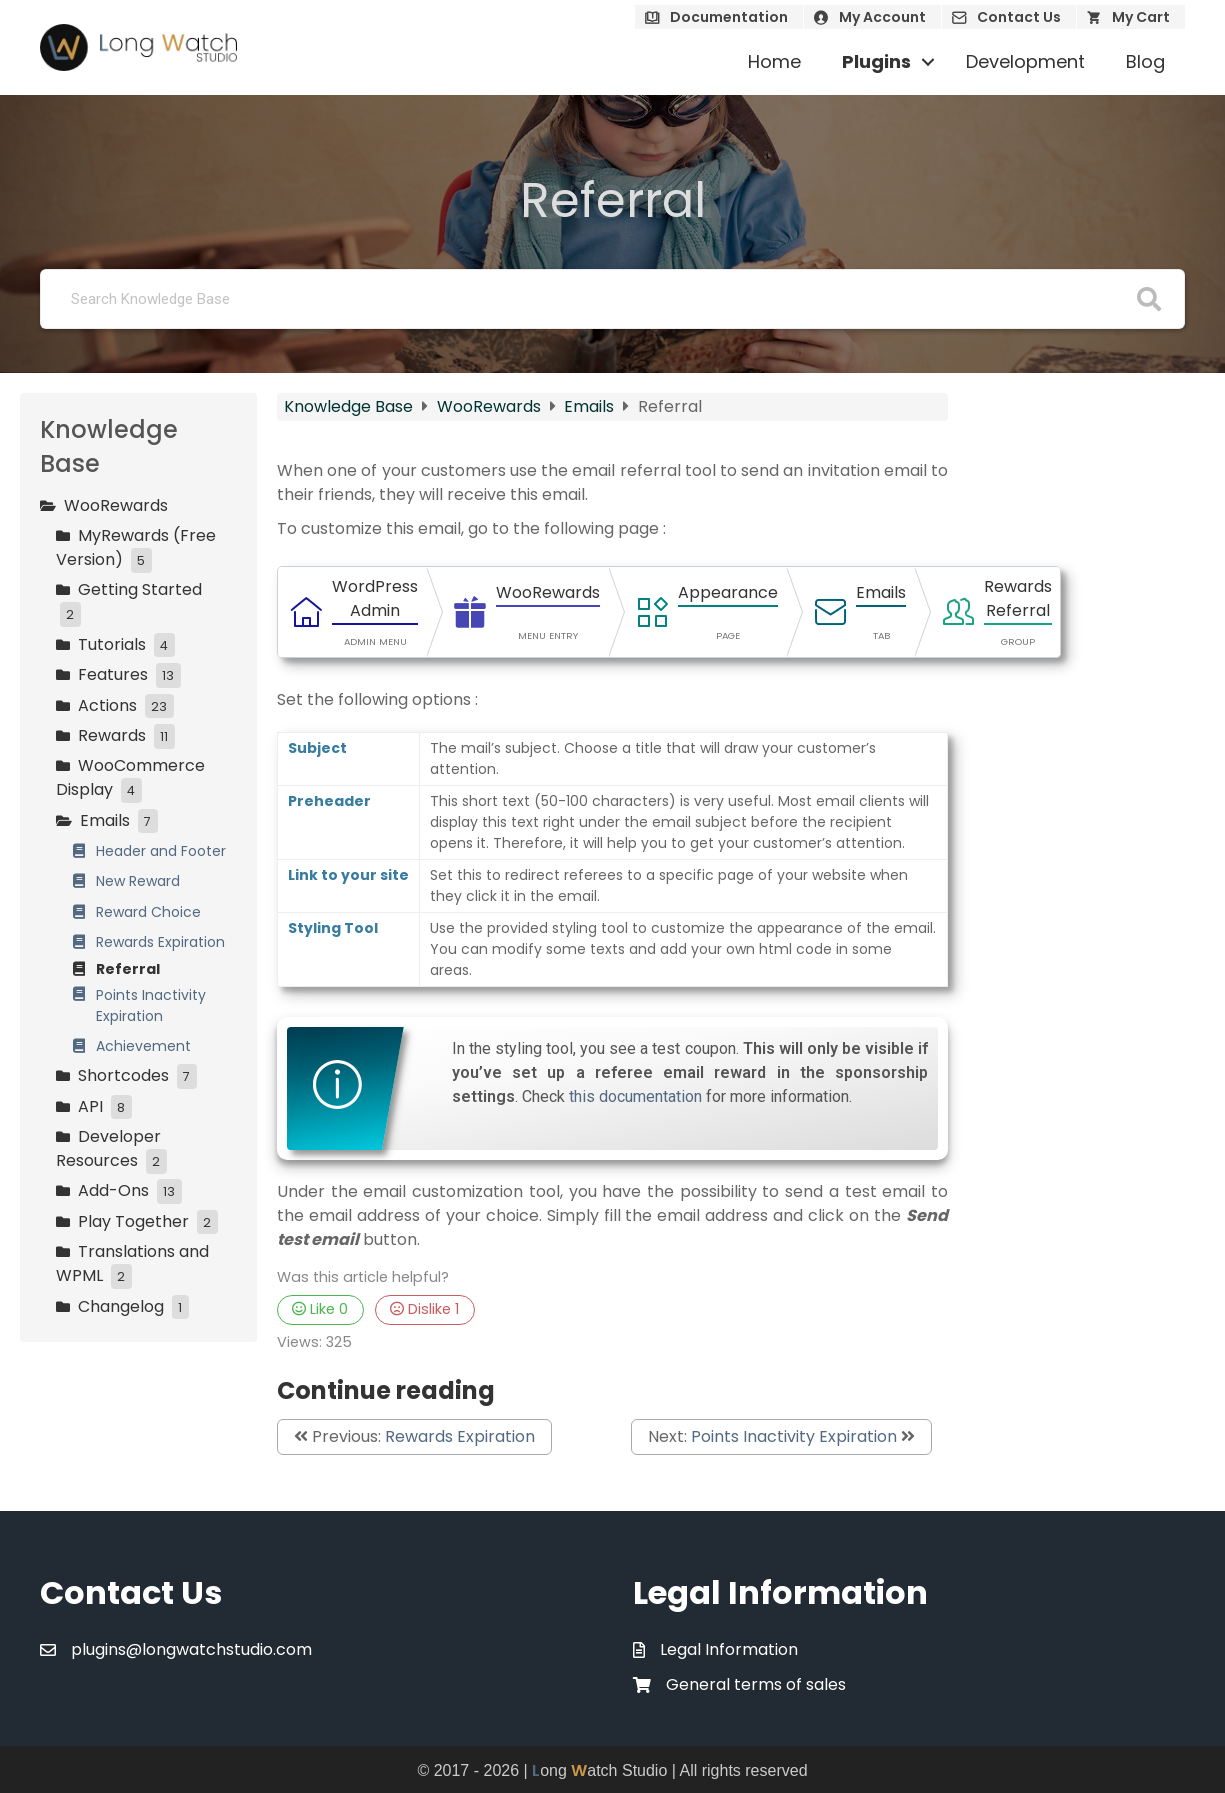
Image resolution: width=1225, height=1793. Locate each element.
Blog (1145, 61)
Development (1025, 61)
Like (320, 1309)
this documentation (635, 1096)
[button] (928, 62)
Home (774, 61)
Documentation (729, 17)
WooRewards (491, 406)
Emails (591, 406)
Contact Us (1019, 17)
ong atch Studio (599, 1770)
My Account (882, 17)
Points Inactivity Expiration (794, 1436)
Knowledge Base (350, 406)
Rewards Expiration (460, 1436)
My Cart (1141, 17)
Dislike (424, 1309)
